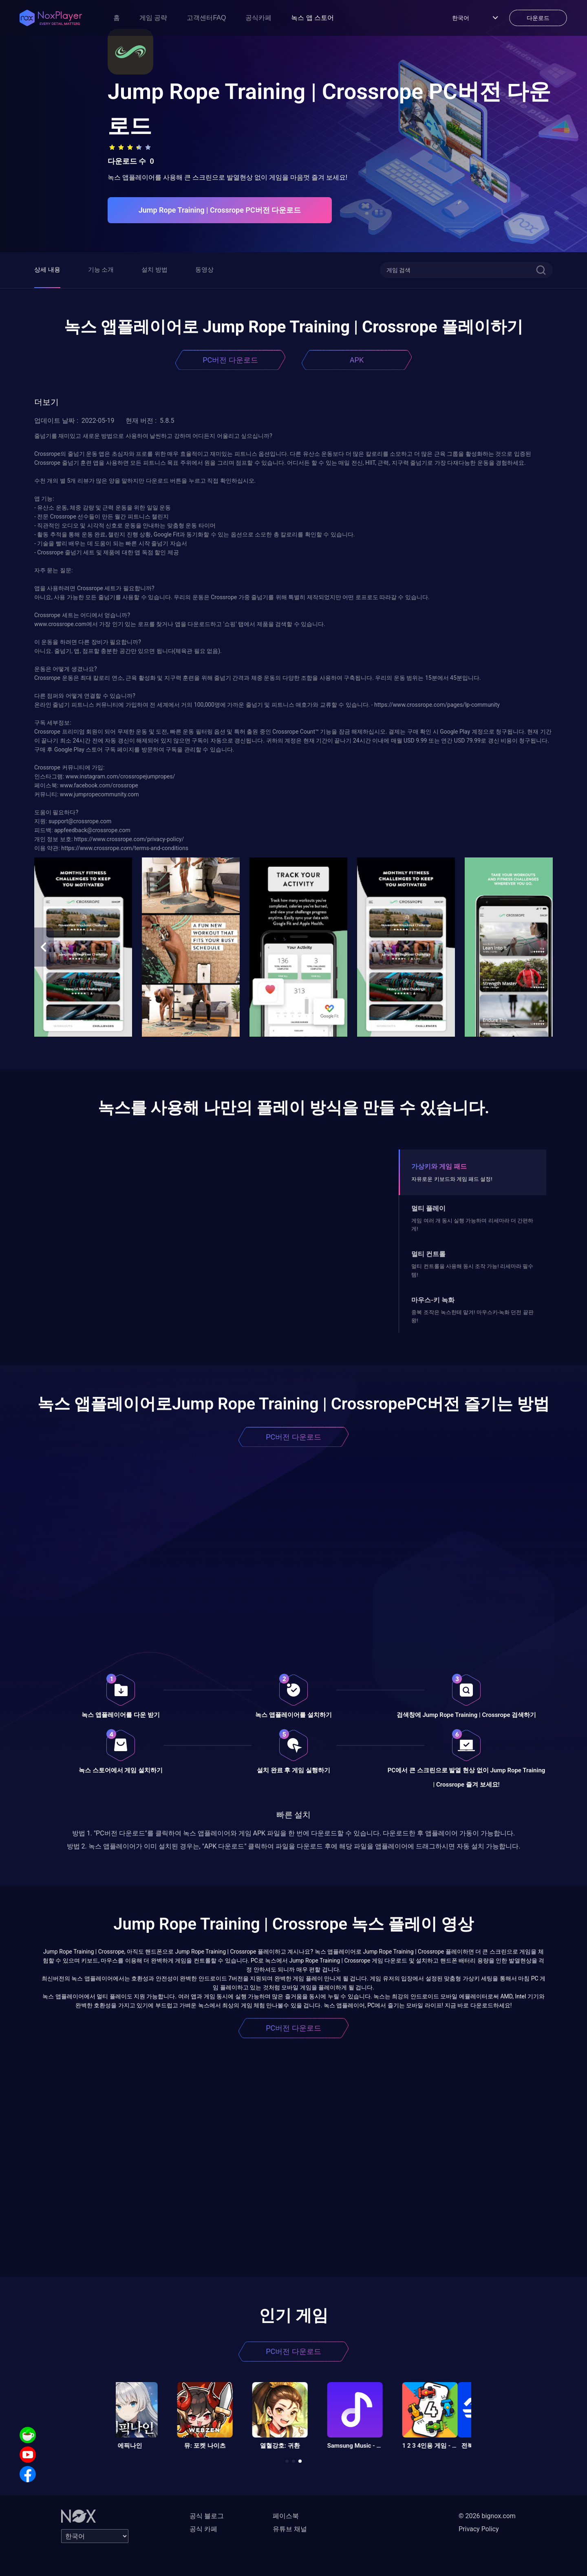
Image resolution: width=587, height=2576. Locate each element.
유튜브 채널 (290, 2529)
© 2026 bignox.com (487, 2516)
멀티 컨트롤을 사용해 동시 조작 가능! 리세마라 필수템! (472, 1270)
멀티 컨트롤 (428, 1254)
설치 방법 (154, 269)
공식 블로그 (207, 2516)
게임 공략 (153, 17)
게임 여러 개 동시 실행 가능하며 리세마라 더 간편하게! (472, 1225)
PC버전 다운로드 (230, 360)
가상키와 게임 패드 (439, 1166)
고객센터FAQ (206, 17)
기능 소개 (101, 269)
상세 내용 (47, 269)
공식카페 (258, 17)
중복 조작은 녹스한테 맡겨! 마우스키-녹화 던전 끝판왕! (472, 1316)
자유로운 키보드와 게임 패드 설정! (451, 1179)
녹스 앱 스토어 (312, 17)
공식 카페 (203, 2529)
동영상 (204, 269)
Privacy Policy (479, 2529)
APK (357, 360)
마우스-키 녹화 (433, 1300)
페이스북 (286, 2516)
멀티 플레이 (428, 1208)
